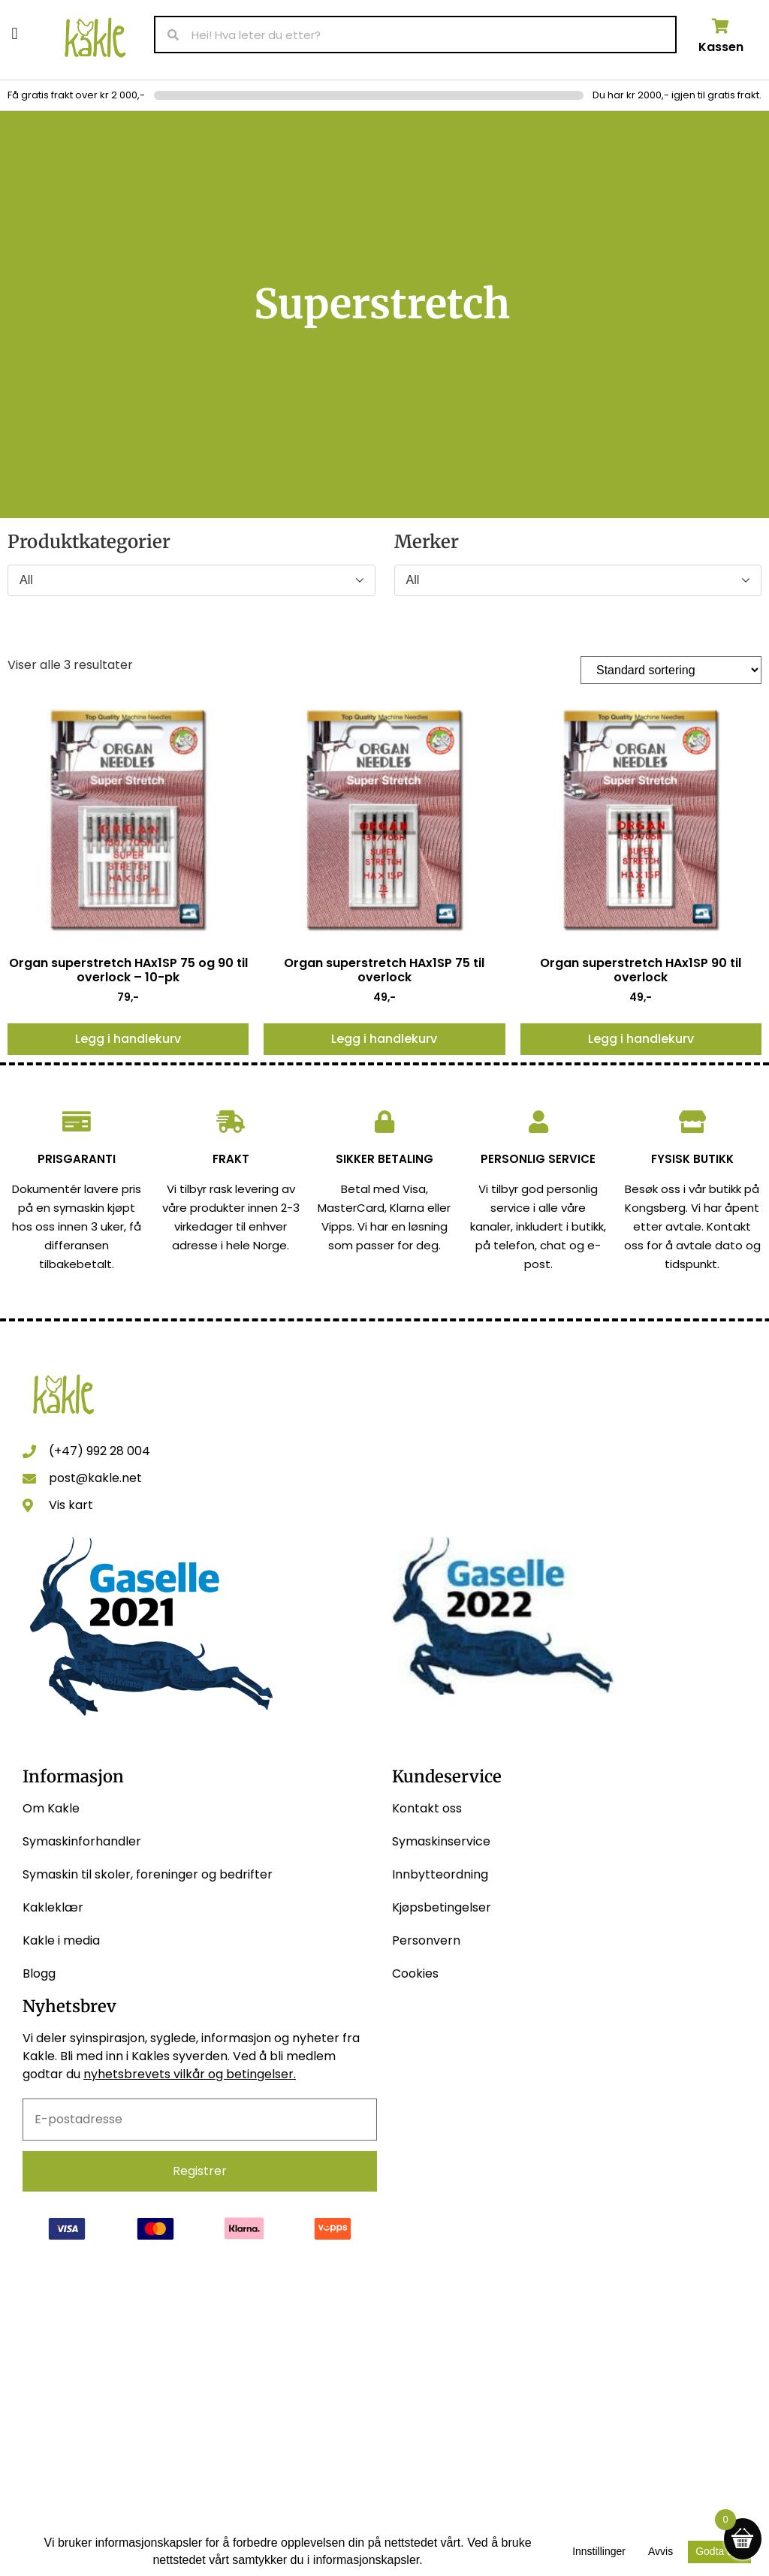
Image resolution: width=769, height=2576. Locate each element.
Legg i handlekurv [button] (128, 1038)
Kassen (720, 47)
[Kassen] (720, 26)
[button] (15, 33)
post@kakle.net (95, 1478)
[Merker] (578, 580)
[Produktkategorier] (191, 580)
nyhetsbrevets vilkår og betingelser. (189, 2074)
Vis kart (71, 1505)
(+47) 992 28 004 (99, 1451)
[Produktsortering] (671, 670)
